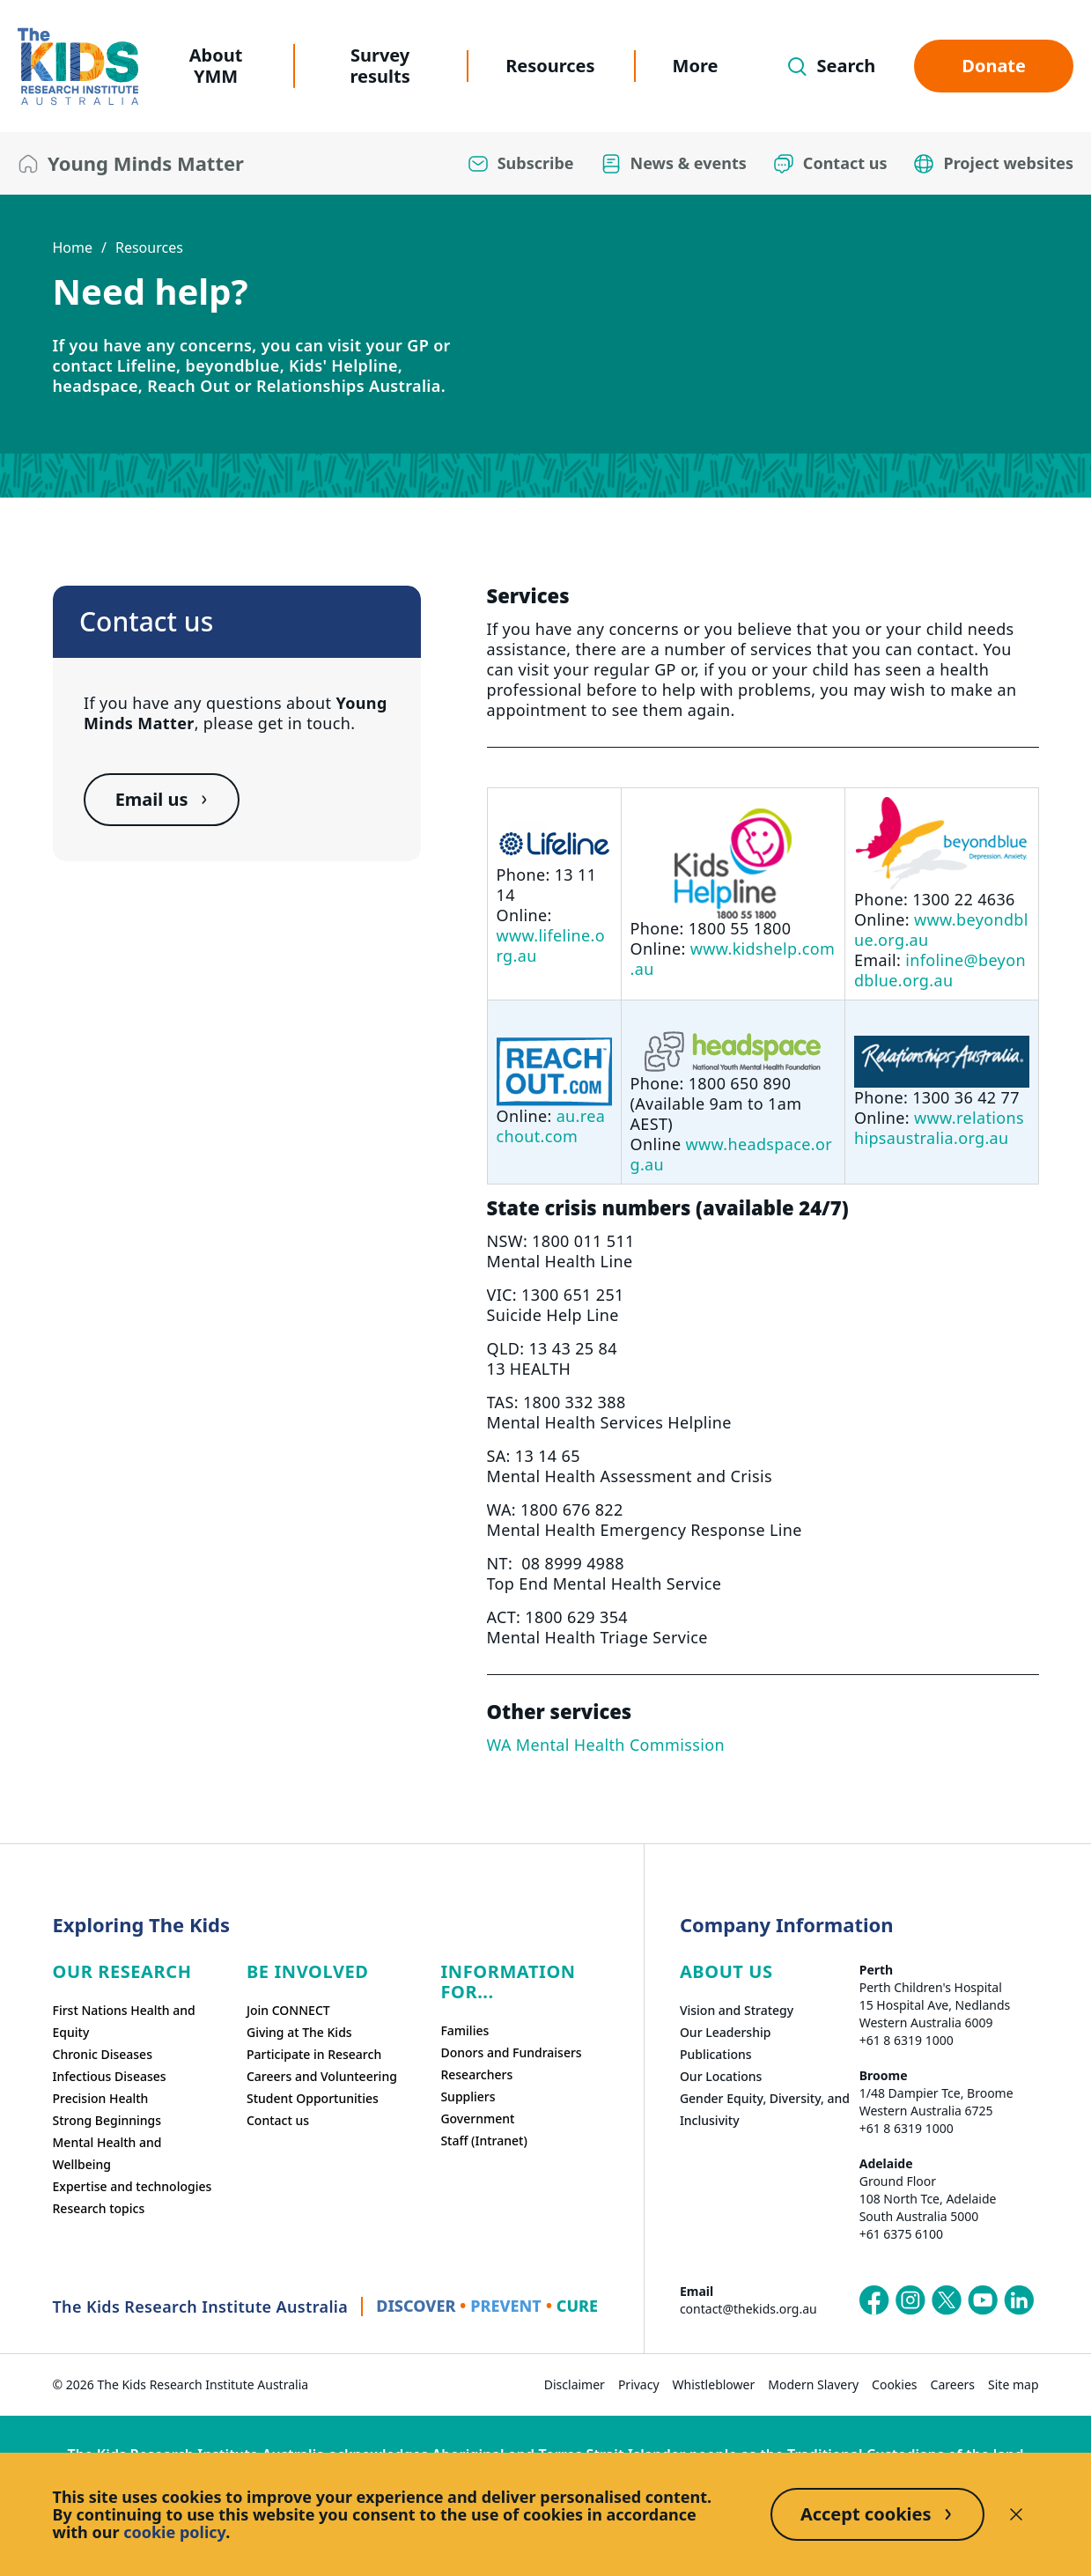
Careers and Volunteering (322, 2076)
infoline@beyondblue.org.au (940, 970)
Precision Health (101, 2098)
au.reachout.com (551, 1126)
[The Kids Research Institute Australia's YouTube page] (983, 2300)
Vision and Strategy (736, 2010)
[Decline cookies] (1016, 2514)
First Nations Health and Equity (124, 2021)
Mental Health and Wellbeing (107, 2153)
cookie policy (174, 2532)
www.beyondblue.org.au (941, 929)
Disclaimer (574, 2384)
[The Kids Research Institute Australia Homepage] (78, 66)
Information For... (507, 1981)
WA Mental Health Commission (606, 1744)
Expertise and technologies (132, 2186)
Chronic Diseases (102, 2054)
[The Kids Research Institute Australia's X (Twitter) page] (947, 2300)
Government (477, 2118)
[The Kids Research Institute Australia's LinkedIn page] (1019, 2300)
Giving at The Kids (299, 2032)
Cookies (894, 2384)
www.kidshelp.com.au (733, 958)
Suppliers (467, 2096)
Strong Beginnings (107, 2120)
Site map (1013, 2384)
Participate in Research (314, 2054)
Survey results (380, 65)
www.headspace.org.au (731, 1154)
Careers (953, 2384)
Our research (122, 1971)
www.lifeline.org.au (551, 945)
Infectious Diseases (109, 2076)
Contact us (278, 2120)
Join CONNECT (288, 2010)
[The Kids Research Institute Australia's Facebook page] (874, 2300)
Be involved (308, 1971)
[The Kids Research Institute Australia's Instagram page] (910, 2300)
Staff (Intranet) (483, 2140)
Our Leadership (725, 2032)
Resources (549, 66)
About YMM (216, 65)
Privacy (639, 2384)
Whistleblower (714, 2384)
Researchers (476, 2074)
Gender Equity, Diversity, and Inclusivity (765, 2109)
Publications (716, 2054)
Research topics (99, 2208)
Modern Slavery (813, 2384)
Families (464, 2030)
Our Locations (721, 2076)
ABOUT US (726, 1971)
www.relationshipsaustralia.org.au (939, 1127)
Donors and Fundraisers (510, 2052)
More (696, 66)
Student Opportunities (313, 2098)
